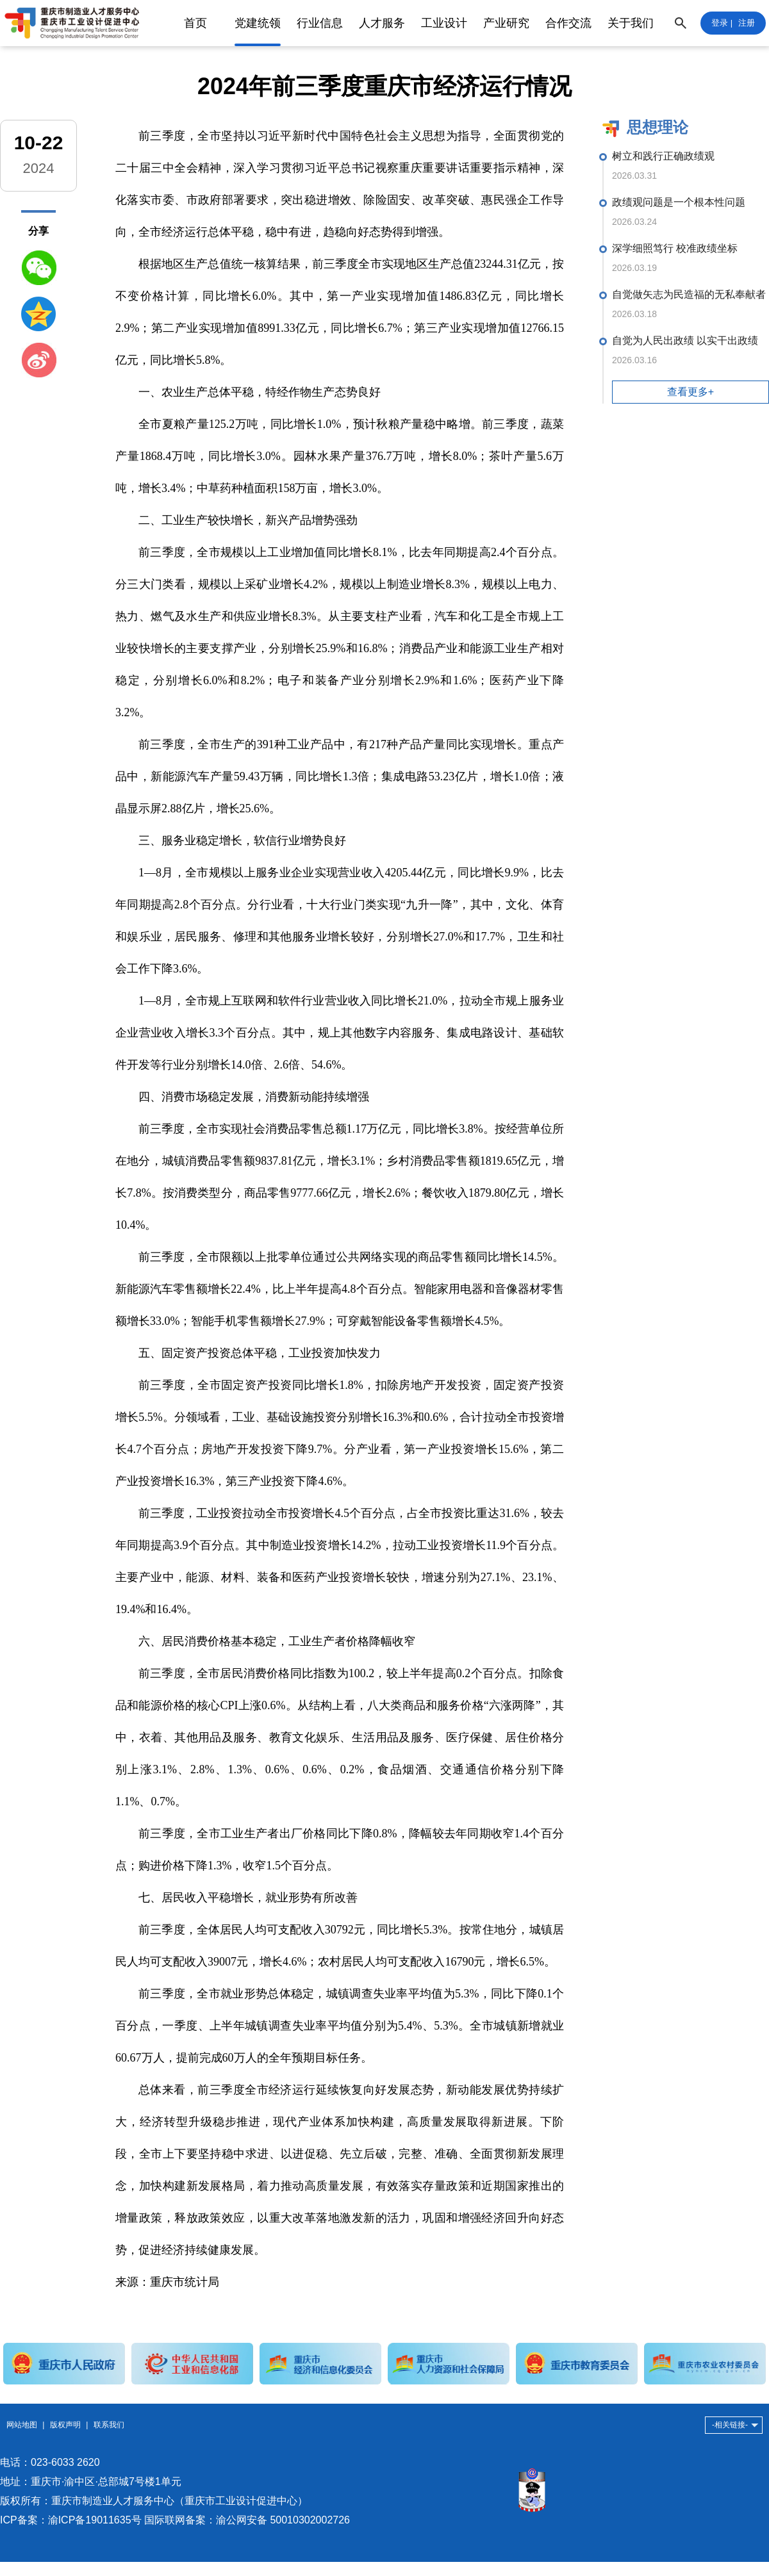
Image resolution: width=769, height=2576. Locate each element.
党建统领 (258, 23)
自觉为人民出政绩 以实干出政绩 (685, 340)
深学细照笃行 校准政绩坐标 (675, 248)
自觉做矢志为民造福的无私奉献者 (689, 294)
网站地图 (21, 2424)
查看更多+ (690, 391)
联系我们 (109, 2424)
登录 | (721, 23)
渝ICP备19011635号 (95, 2519)
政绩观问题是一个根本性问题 (678, 202)
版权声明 (65, 2424)
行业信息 (320, 23)
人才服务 (382, 23)
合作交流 (568, 23)
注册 (746, 23)
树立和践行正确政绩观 (663, 156)
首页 (195, 23)
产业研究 (506, 23)
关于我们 (631, 23)
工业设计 (444, 23)
